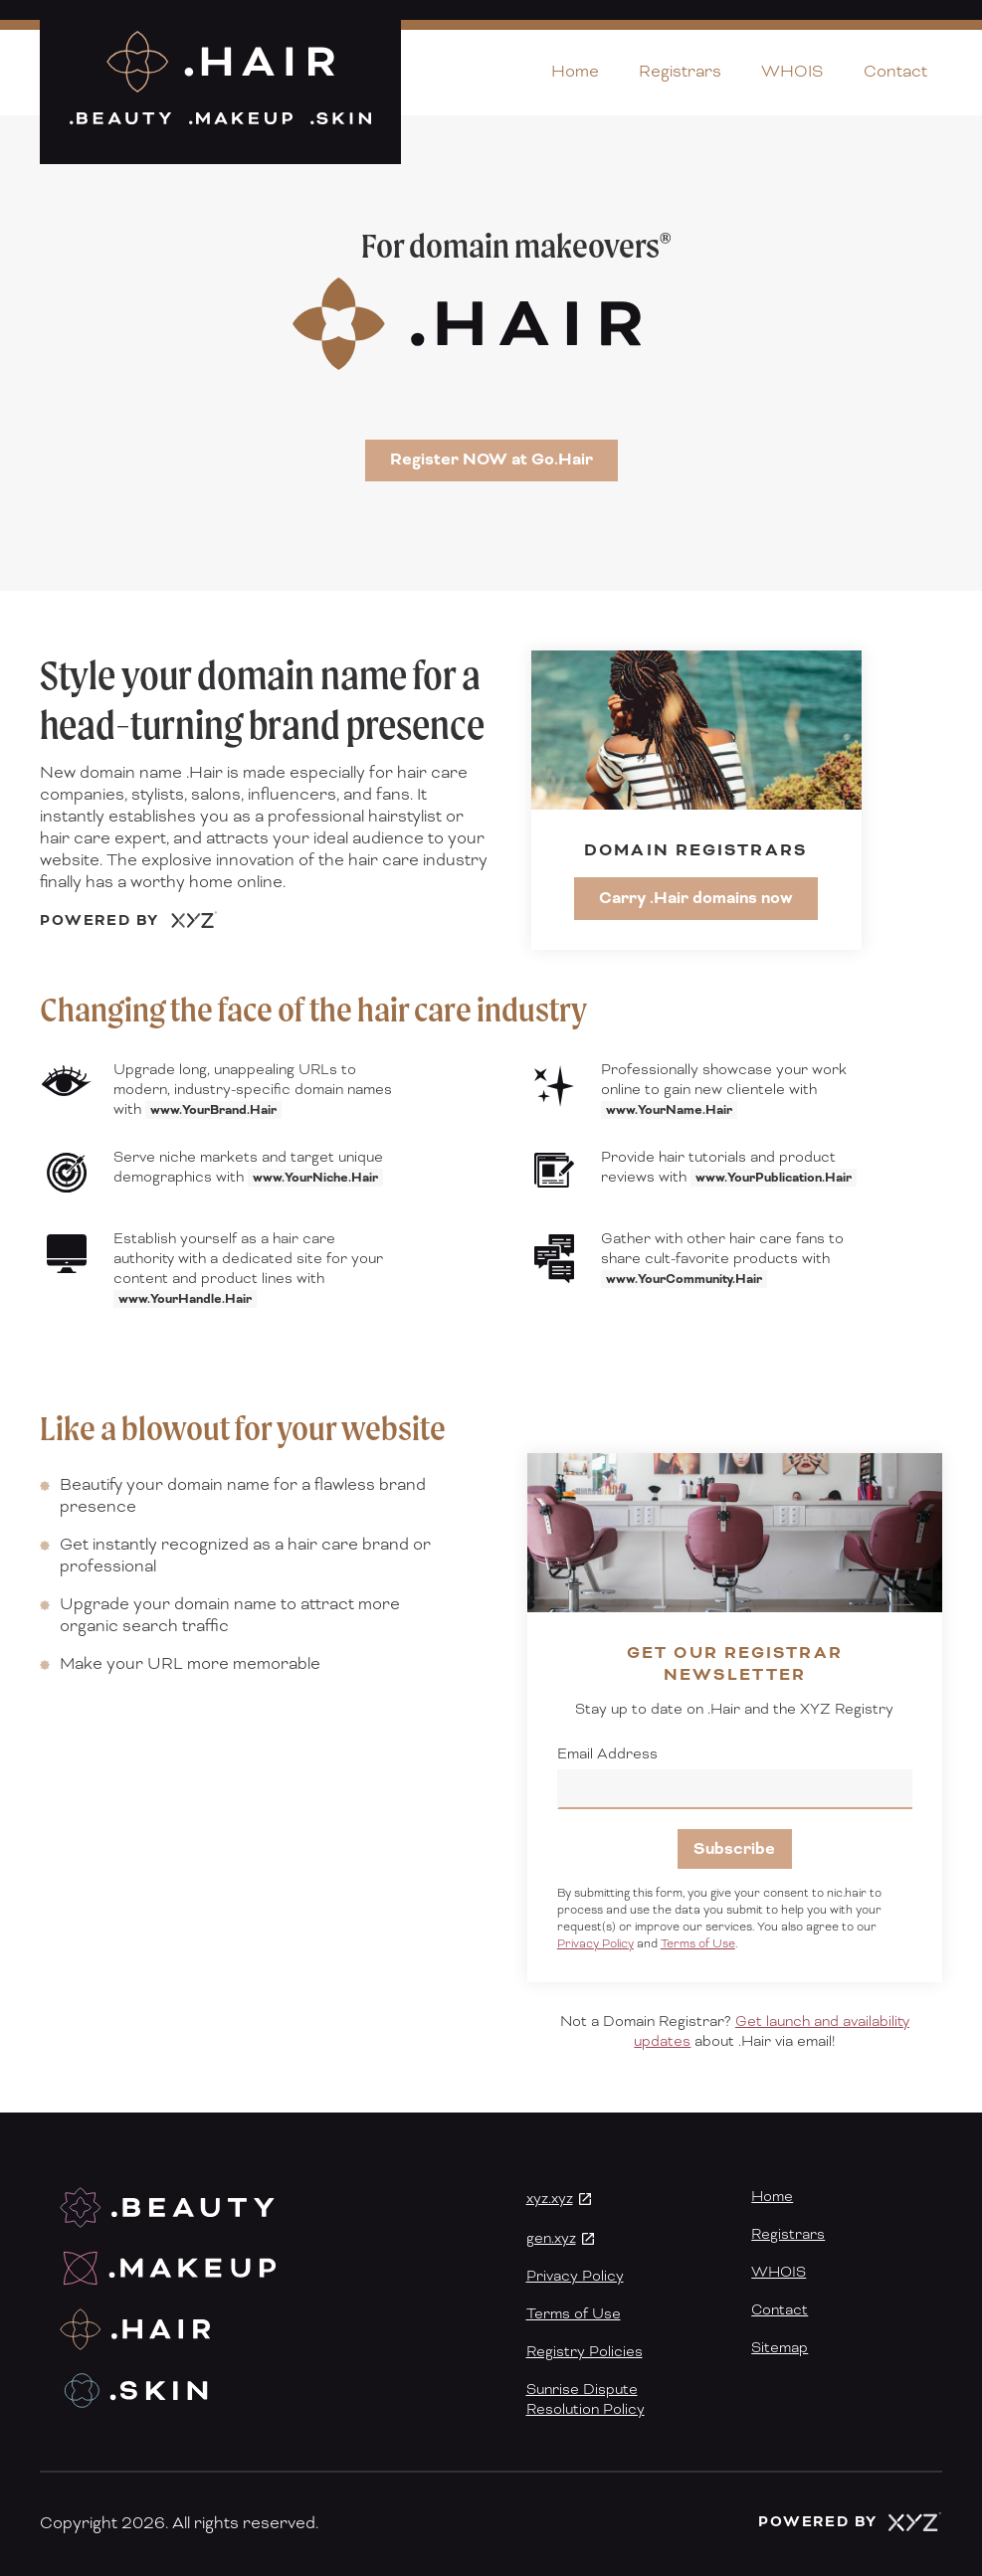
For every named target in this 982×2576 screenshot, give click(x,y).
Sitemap (779, 2348)
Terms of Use (698, 1943)
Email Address (607, 1754)
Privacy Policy (595, 1943)
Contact (895, 72)
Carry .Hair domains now (696, 898)
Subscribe (734, 1849)
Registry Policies (584, 2352)
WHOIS (792, 72)
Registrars (680, 72)
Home (575, 72)
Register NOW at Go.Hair (491, 459)
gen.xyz (551, 2239)
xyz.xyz (549, 2199)
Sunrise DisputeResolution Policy (585, 2400)
